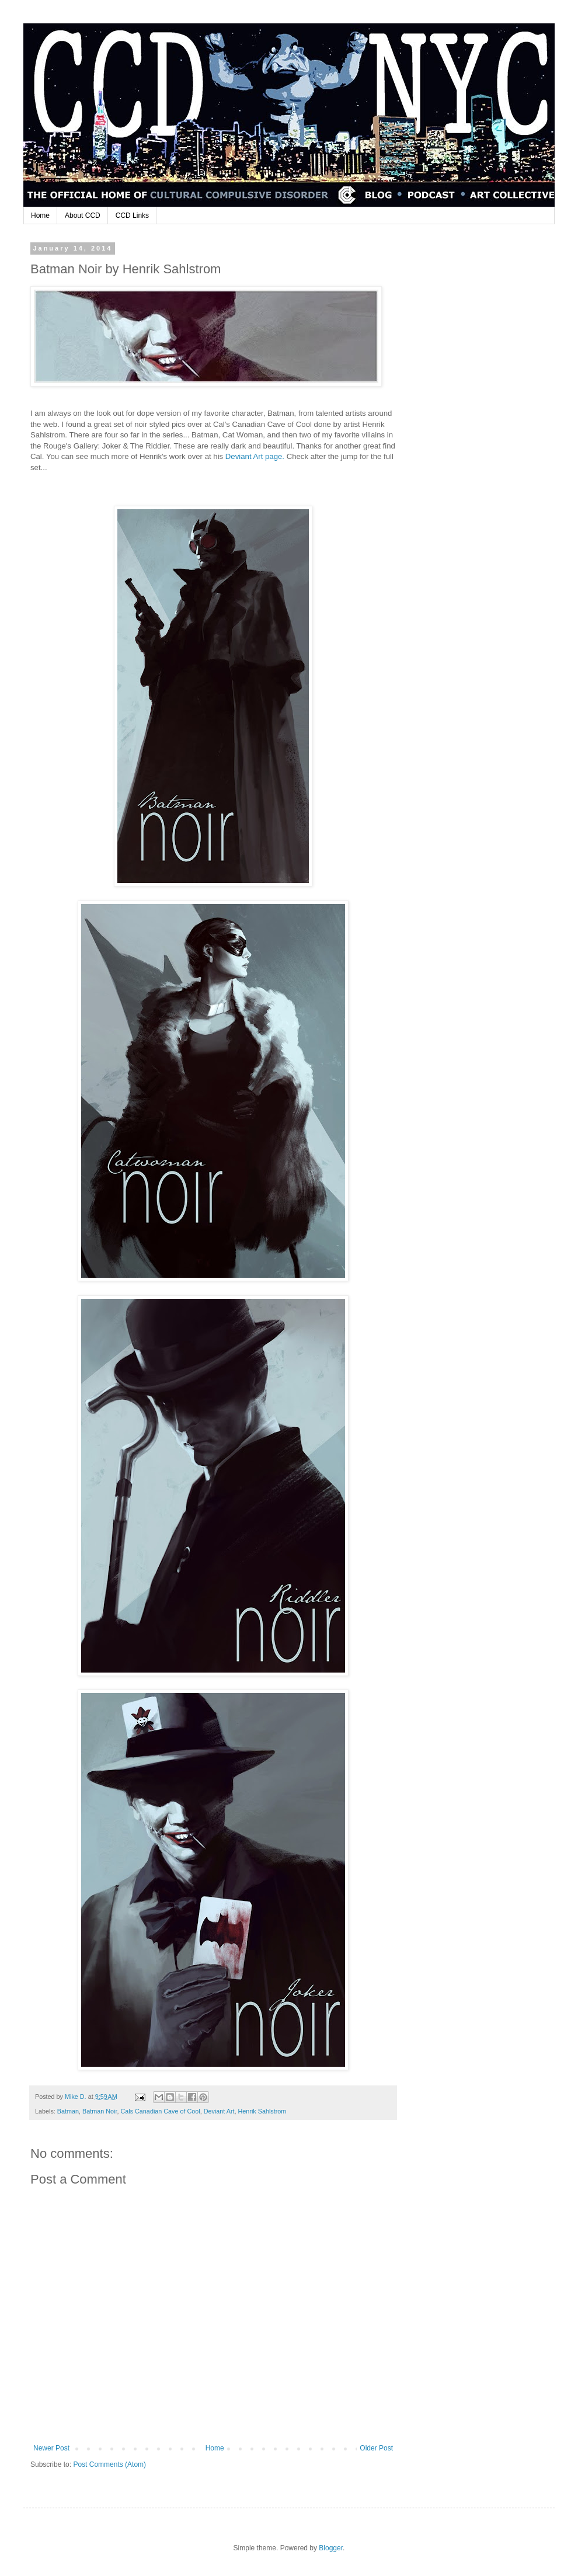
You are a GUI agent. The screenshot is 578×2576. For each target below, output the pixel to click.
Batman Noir (99, 2111)
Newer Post (51, 2448)
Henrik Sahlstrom (262, 2111)
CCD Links (132, 215)
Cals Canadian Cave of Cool (160, 2111)
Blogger (331, 2548)
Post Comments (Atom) (109, 2464)
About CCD (82, 215)
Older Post (376, 2448)
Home (40, 215)
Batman (68, 2111)
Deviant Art (219, 2111)
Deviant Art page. (254, 456)
